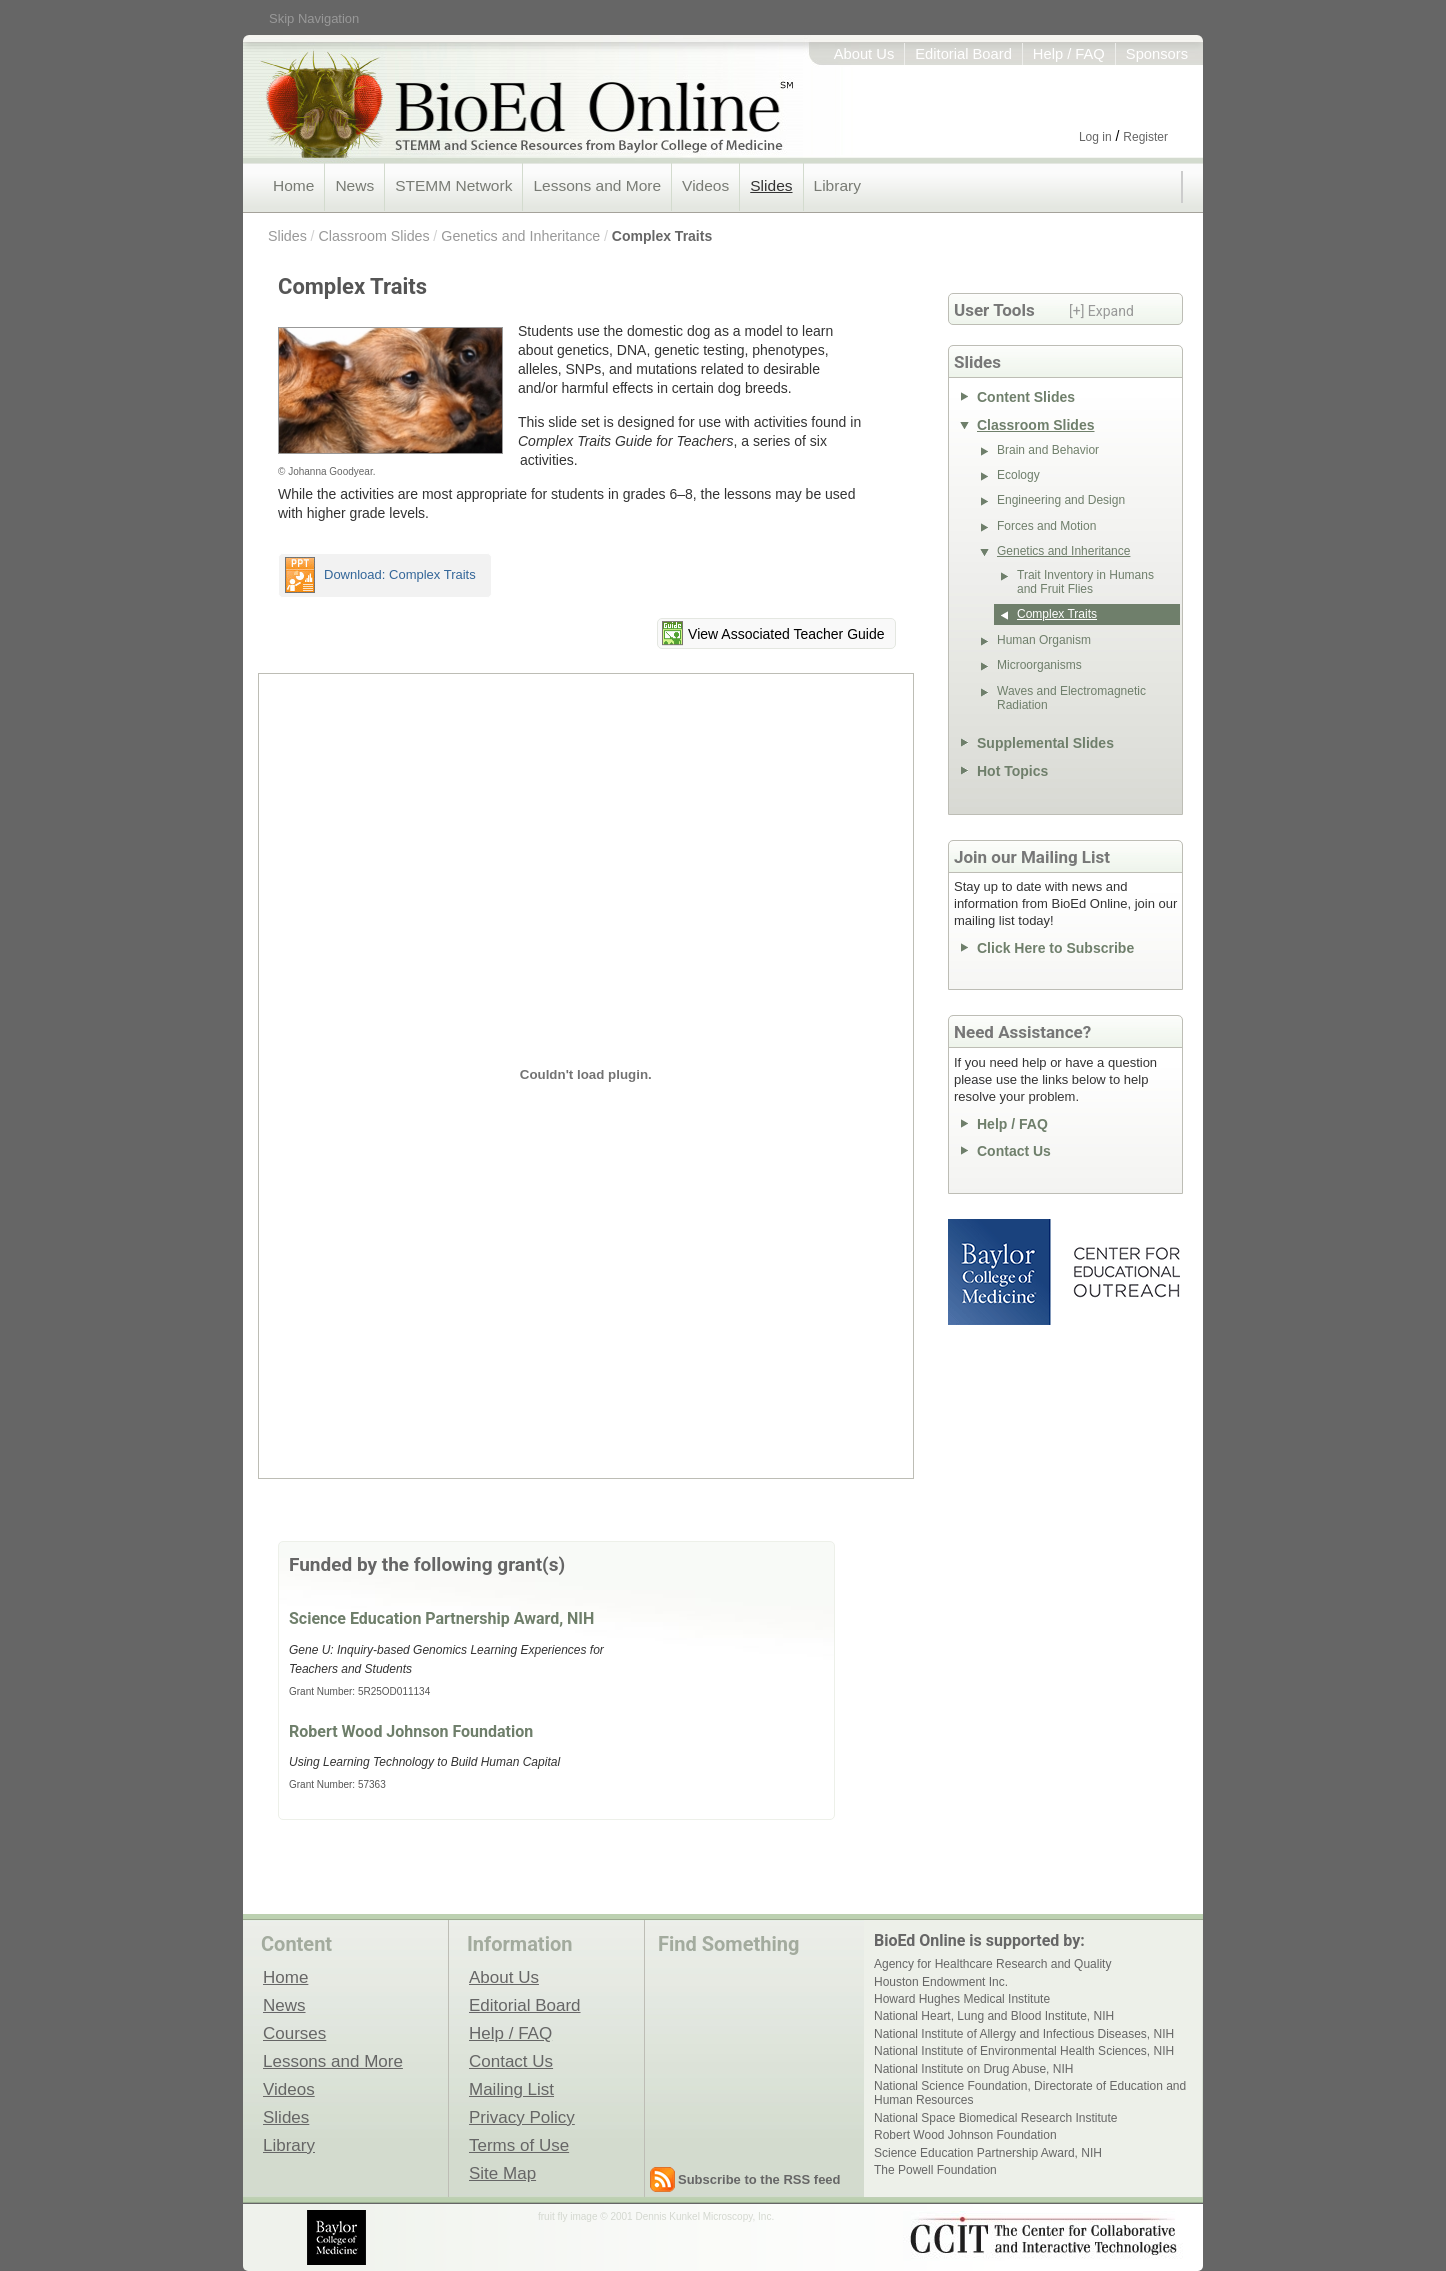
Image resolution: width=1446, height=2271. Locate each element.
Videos (705, 185)
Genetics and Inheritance (520, 236)
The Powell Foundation (935, 2170)
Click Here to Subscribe (1055, 948)
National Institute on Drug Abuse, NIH (973, 2069)
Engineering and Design (1061, 500)
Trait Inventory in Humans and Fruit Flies (1085, 582)
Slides (771, 185)
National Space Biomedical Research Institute (995, 2118)
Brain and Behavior (1048, 450)
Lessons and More (597, 185)
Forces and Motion (1046, 526)
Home (293, 185)
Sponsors (1157, 54)
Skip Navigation (314, 18)
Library (837, 185)
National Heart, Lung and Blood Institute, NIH (994, 2016)
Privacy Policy (522, 2117)
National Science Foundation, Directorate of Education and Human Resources (1030, 2093)
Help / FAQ (1069, 54)
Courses (294, 2033)
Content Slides (1026, 397)
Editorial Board (963, 54)
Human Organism (1044, 640)
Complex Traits (662, 236)
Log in (1095, 137)
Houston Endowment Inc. (941, 1982)
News (354, 185)
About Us (864, 54)
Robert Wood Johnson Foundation (411, 1731)
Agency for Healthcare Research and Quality (992, 1964)
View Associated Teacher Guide (786, 634)
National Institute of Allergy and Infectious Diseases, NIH (1024, 2034)
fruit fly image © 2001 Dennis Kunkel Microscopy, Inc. (656, 2216)
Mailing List (511, 2089)
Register (1145, 137)
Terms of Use (519, 2145)
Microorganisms (1039, 665)
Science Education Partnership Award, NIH (441, 1618)
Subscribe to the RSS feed (759, 2179)
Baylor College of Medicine (1001, 1272)
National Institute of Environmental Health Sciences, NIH (1024, 2051)
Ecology (1018, 475)
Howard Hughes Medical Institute (962, 1999)
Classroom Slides (373, 236)
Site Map (502, 2173)
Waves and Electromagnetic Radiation (1071, 698)
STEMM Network (453, 185)
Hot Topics (1012, 771)
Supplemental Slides (1045, 743)
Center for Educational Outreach (1125, 1272)
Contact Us (1014, 1151)
